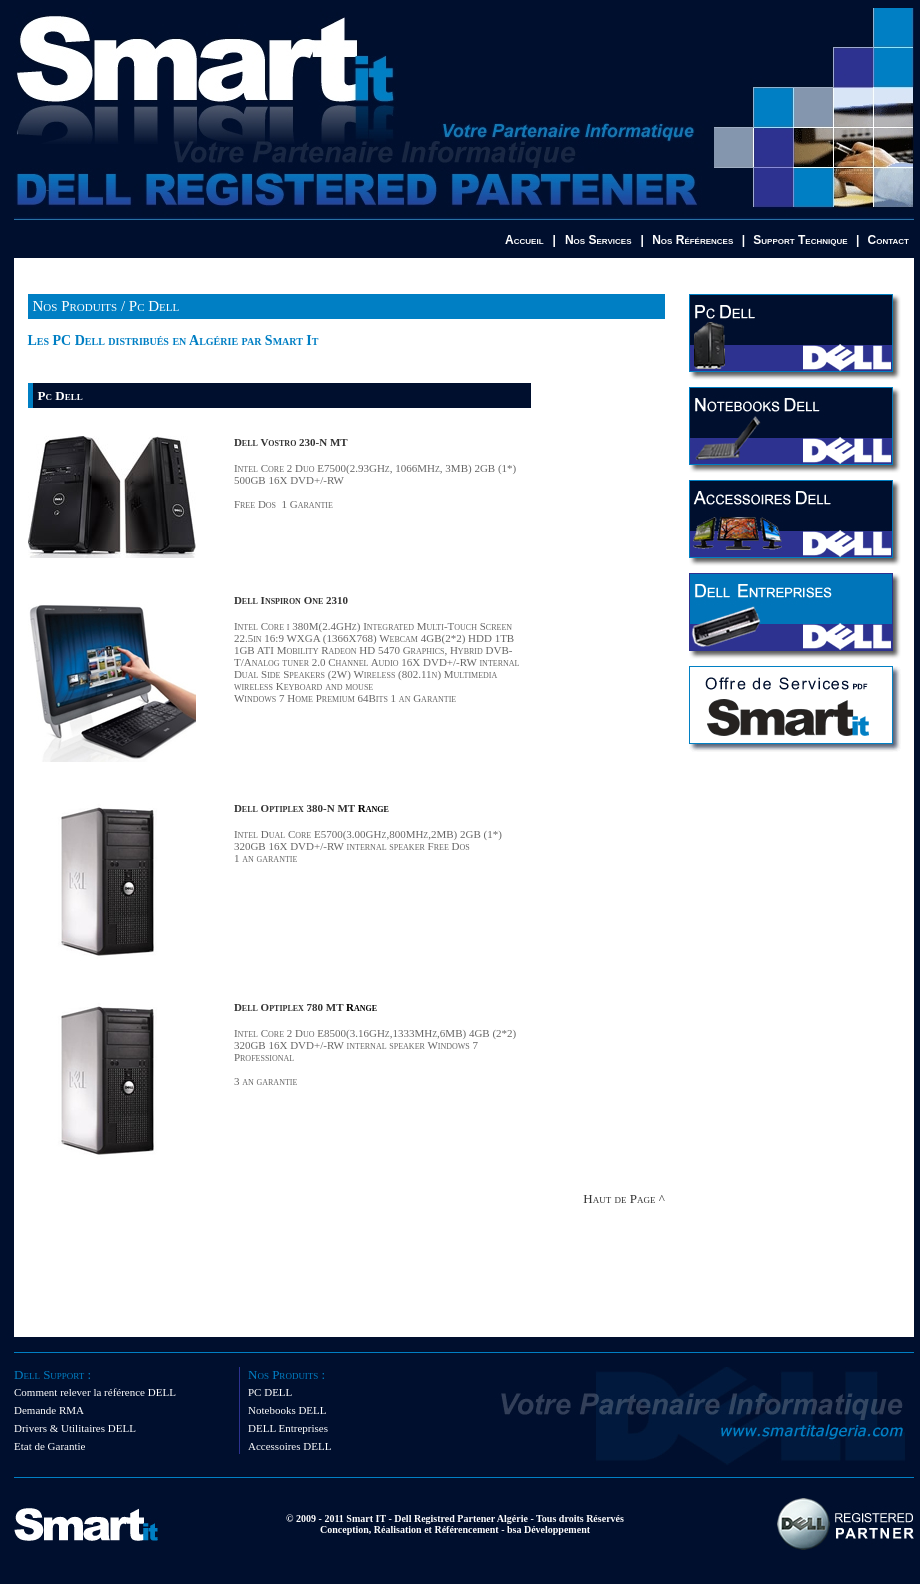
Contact (888, 240)
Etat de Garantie (49, 1446)
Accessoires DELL (289, 1446)
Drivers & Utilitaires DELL (75, 1428)
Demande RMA (49, 1410)
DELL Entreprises (288, 1428)
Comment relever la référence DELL (95, 1392)
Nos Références (692, 240)
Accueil (524, 240)
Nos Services (598, 240)
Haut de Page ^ (623, 1198)
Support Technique (800, 240)
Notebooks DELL (287, 1410)
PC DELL (270, 1392)
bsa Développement (548, 1529)
